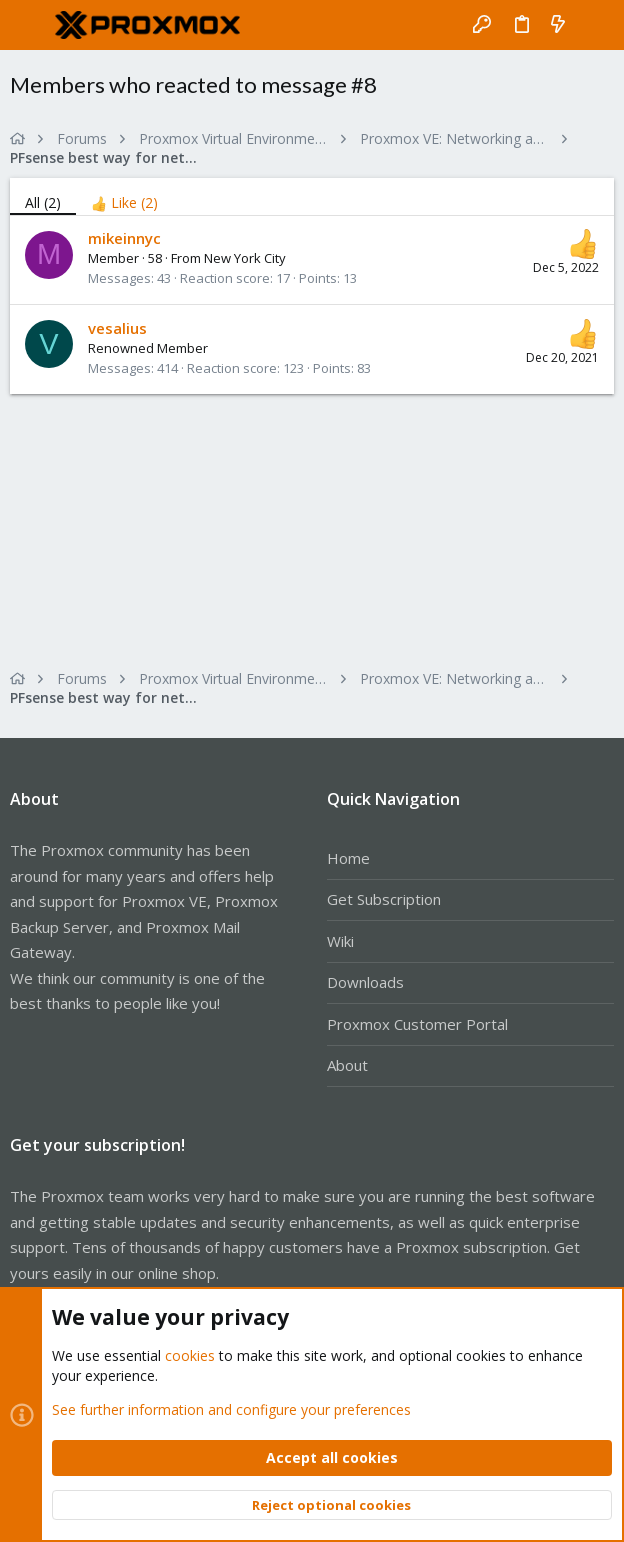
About (347, 1065)
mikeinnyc (124, 238)
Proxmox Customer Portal (417, 1024)
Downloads (365, 982)
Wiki (340, 941)
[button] (30, 25)
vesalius (117, 328)
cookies (190, 1355)
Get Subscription (384, 899)
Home (348, 858)
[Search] (594, 25)
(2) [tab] (43, 202)
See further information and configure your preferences (231, 1408)
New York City (245, 258)
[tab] (124, 196)
